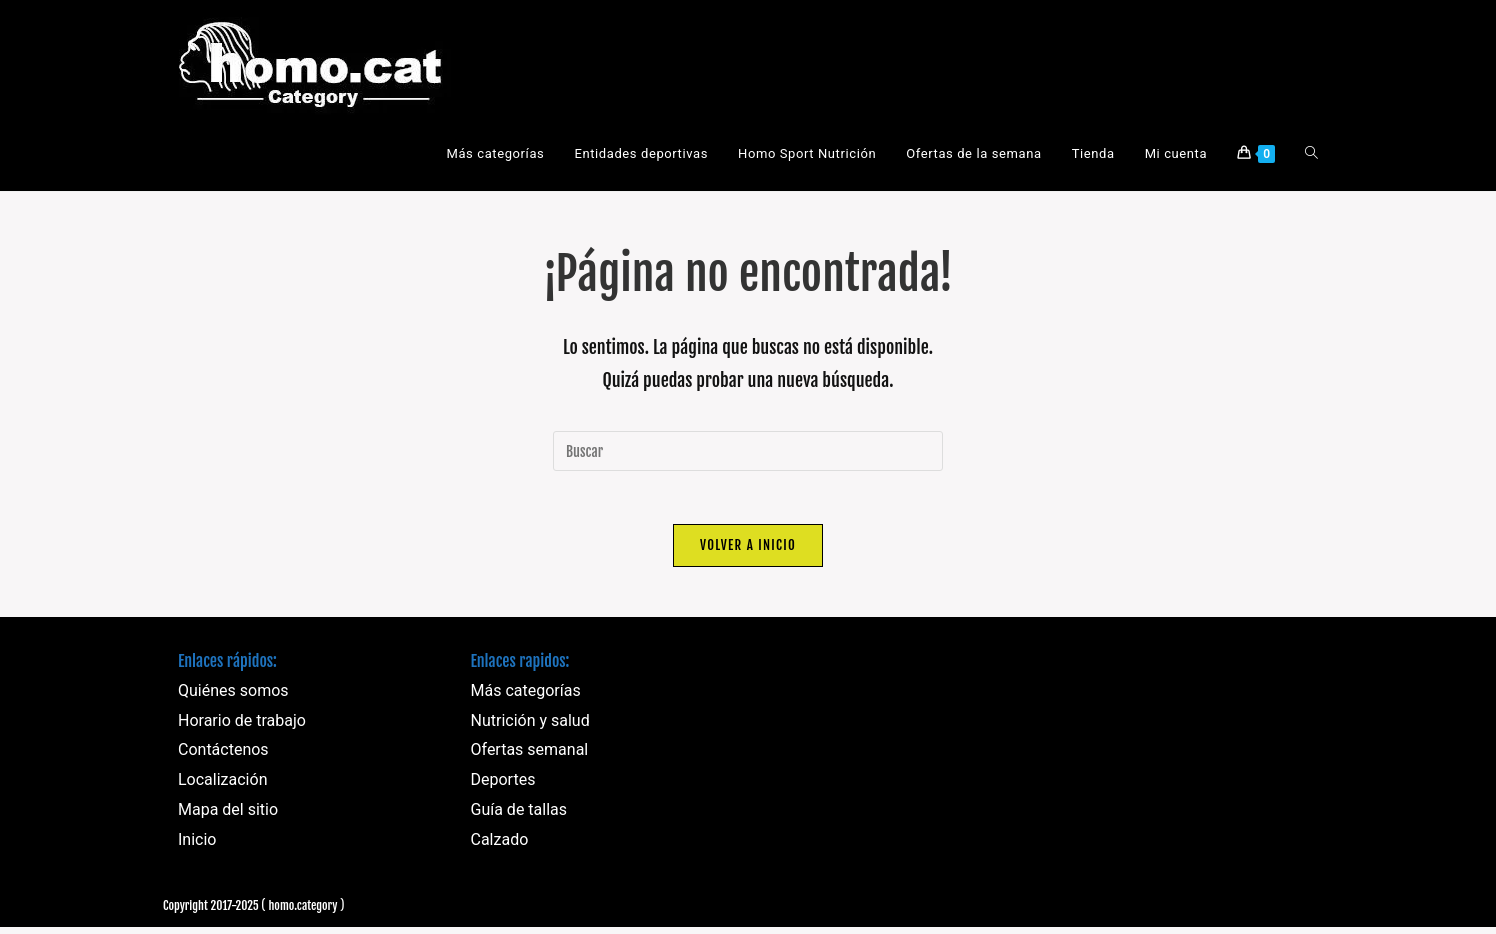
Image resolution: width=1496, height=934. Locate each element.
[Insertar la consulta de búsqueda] (748, 451)
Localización (222, 786)
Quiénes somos (233, 697)
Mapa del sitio (228, 816)
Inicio (197, 846)
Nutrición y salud (530, 727)
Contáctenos (223, 757)
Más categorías (526, 697)
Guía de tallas (519, 816)
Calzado (500, 846)
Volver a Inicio (748, 552)
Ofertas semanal (530, 757)
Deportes (503, 786)
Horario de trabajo (242, 727)
